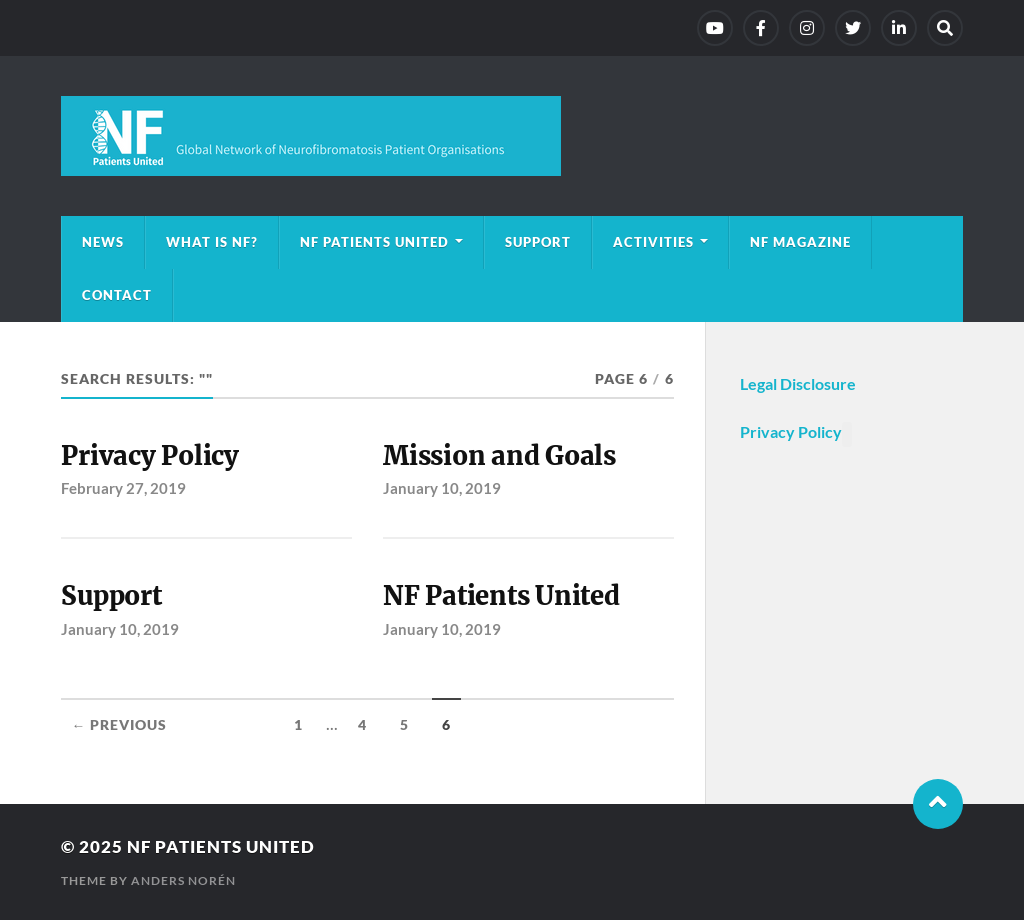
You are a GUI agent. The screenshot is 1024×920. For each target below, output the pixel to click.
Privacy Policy (149, 456)
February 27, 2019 (123, 488)
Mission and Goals (499, 456)
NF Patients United (374, 242)
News (103, 242)
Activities (653, 242)
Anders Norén (183, 880)
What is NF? (212, 242)
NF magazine (800, 242)
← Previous (119, 725)
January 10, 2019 (442, 488)
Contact (117, 295)
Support (538, 242)
